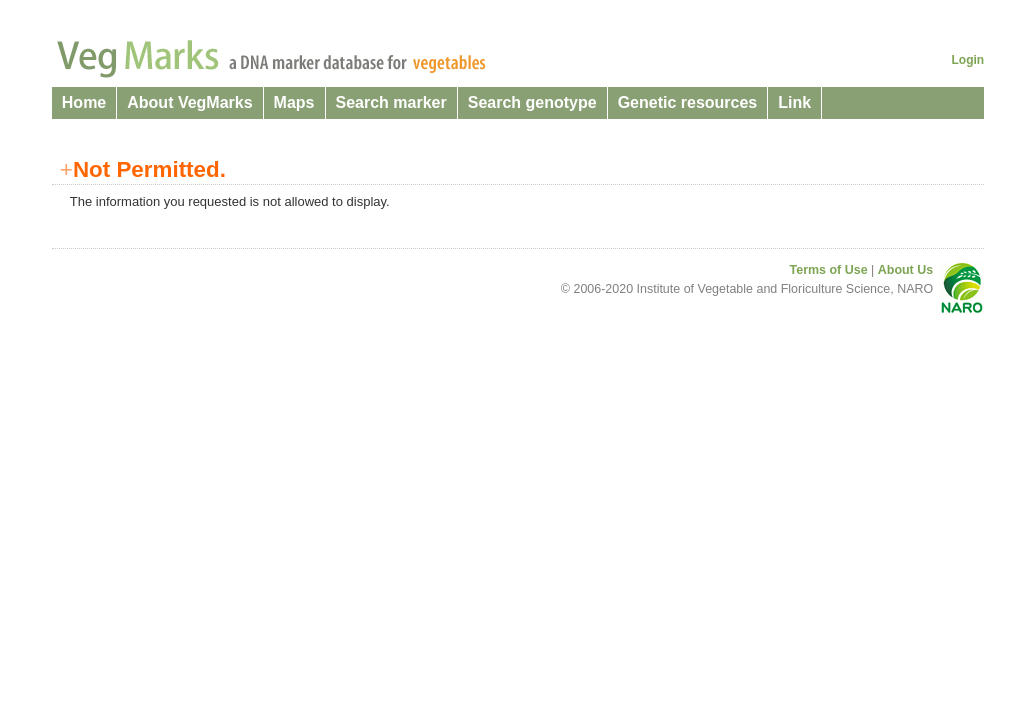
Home (84, 102)
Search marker (391, 102)
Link (794, 102)
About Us (905, 270)
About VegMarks (189, 102)
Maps (294, 102)
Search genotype (532, 102)
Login (968, 60)
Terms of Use (829, 270)
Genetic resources (688, 102)
